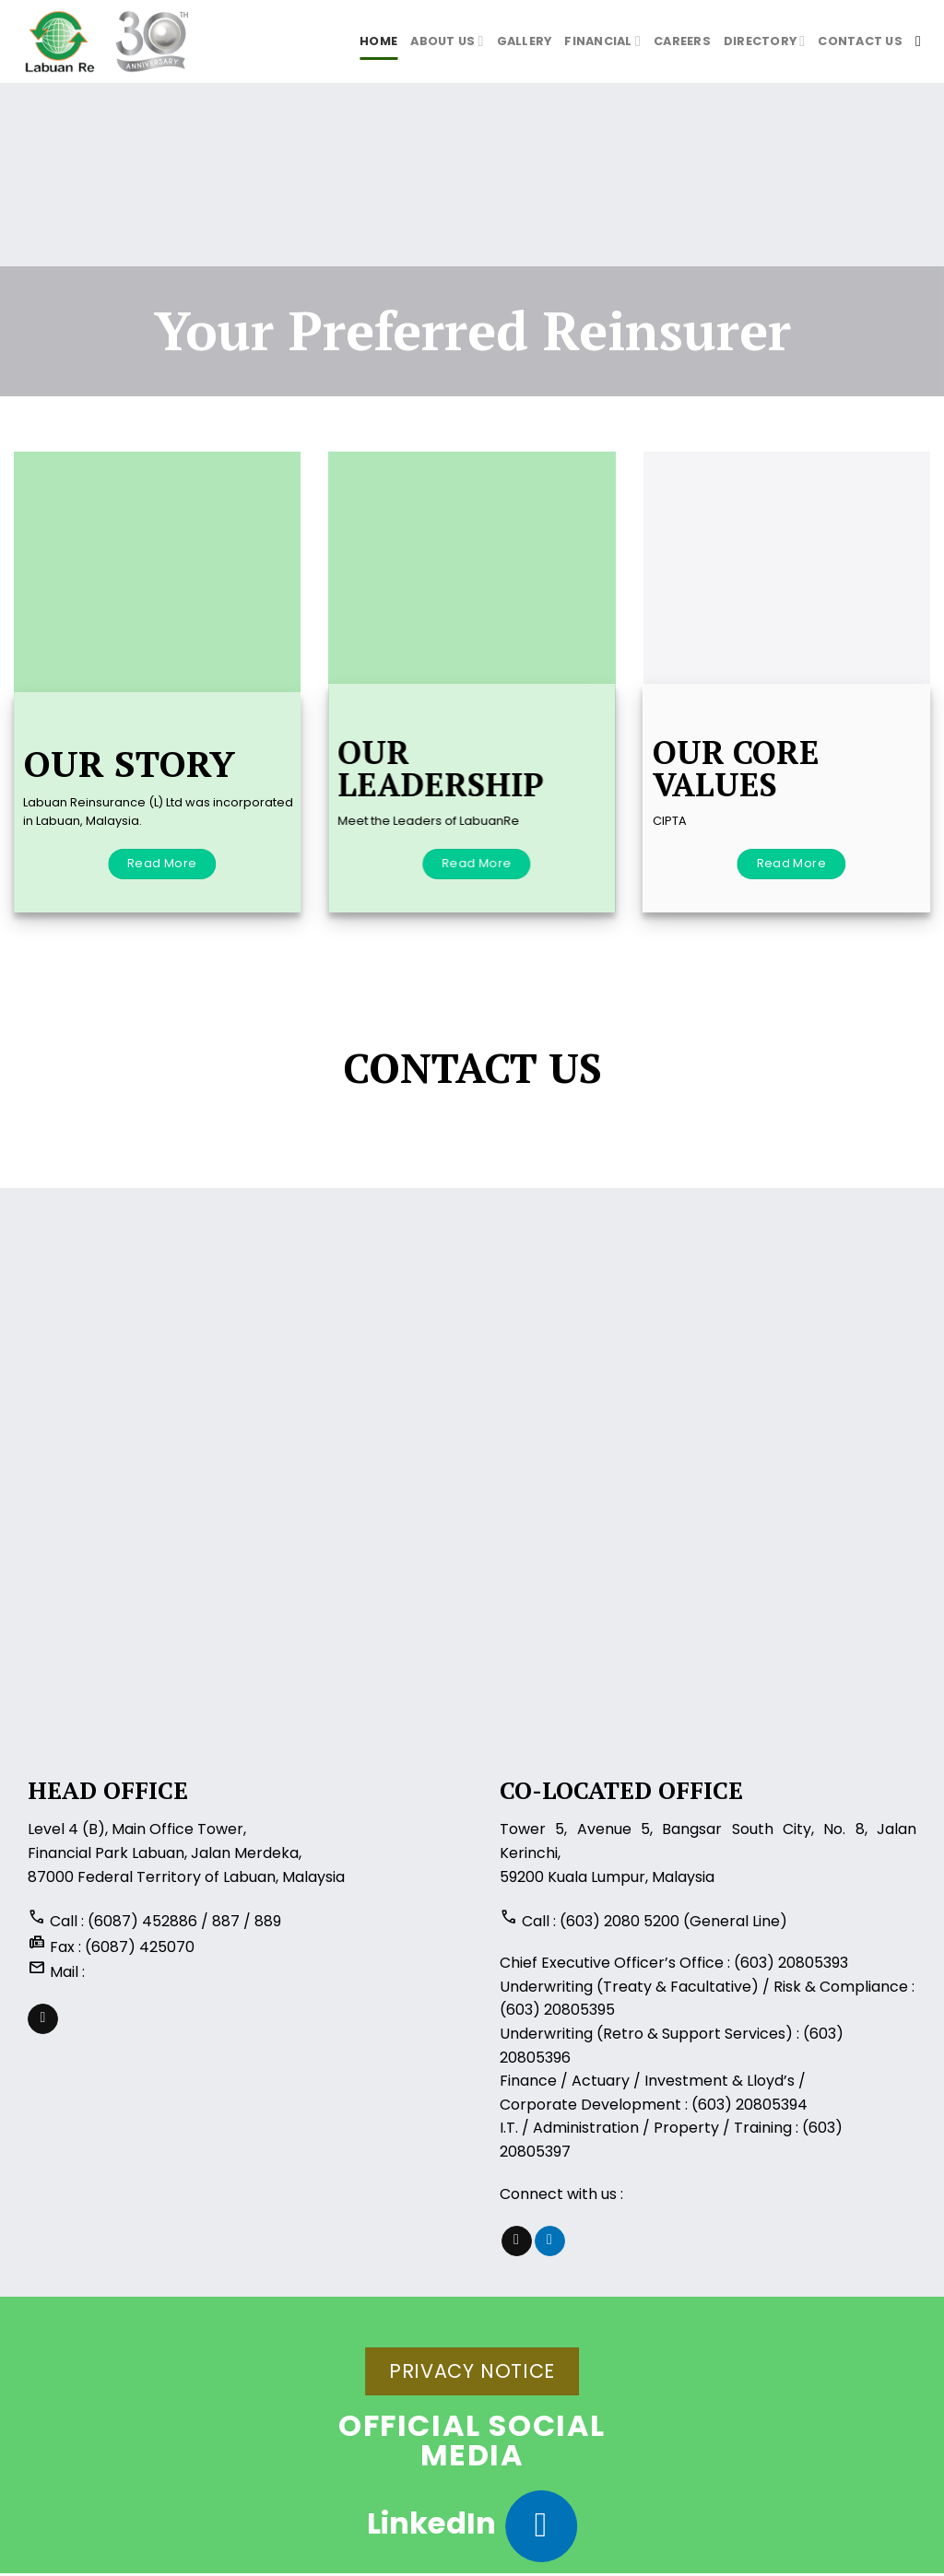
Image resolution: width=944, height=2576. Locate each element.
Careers (682, 41)
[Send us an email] (43, 2019)
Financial (602, 41)
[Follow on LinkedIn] (550, 2241)
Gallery (524, 41)
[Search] (922, 41)
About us (446, 41)
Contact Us (860, 41)
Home (378, 41)
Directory (765, 41)
